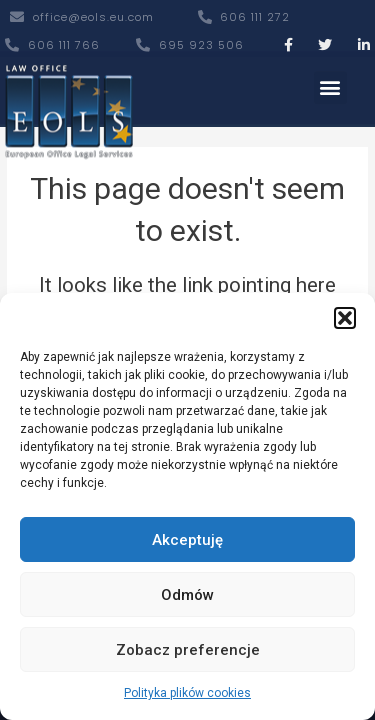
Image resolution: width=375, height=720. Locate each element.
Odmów (187, 595)
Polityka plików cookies (187, 693)
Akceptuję (187, 540)
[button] (345, 318)
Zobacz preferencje (188, 650)
